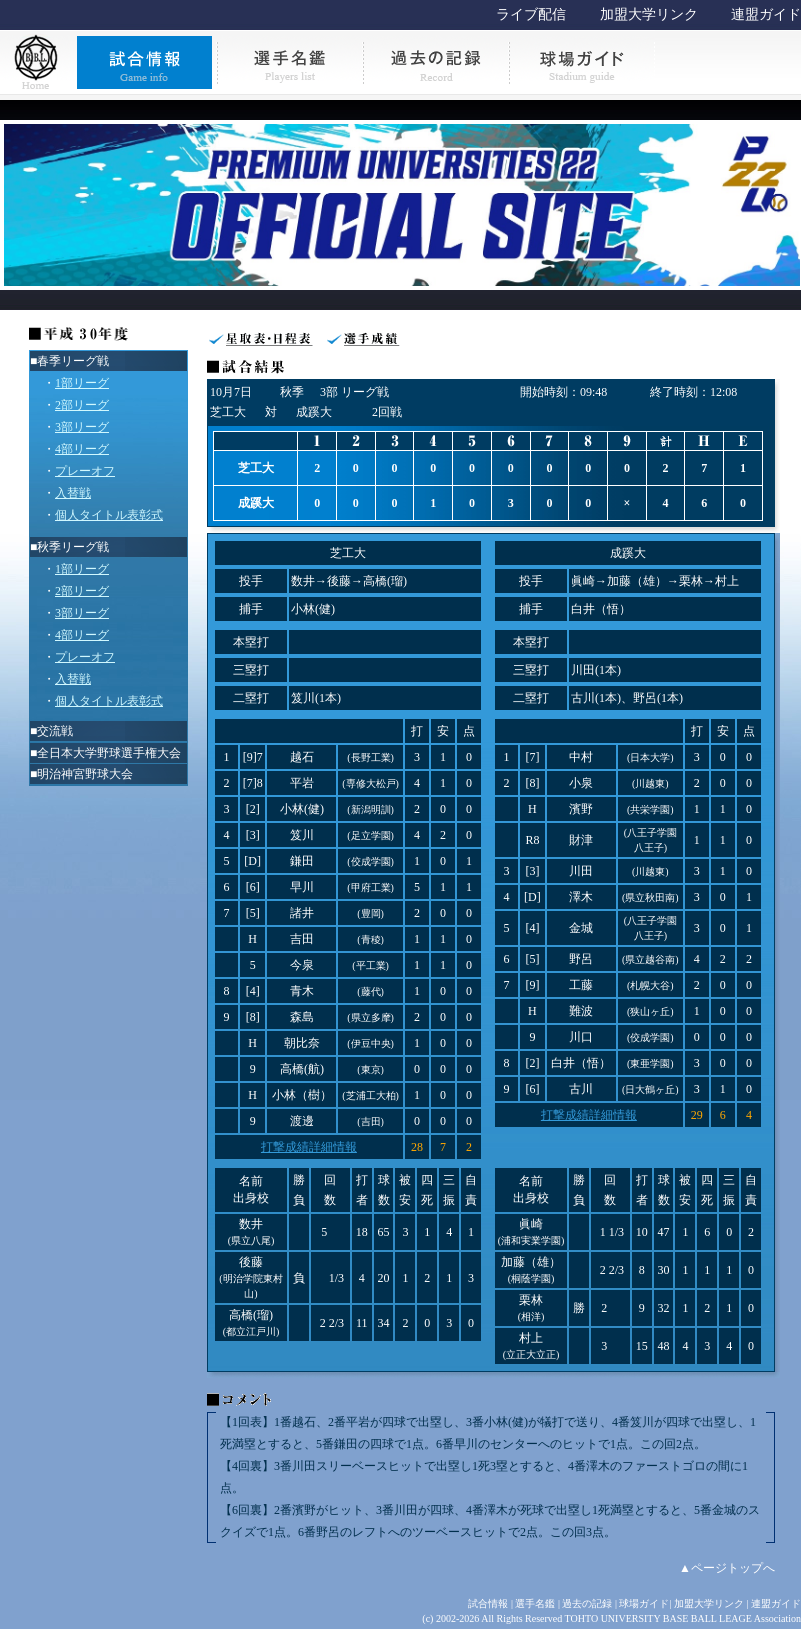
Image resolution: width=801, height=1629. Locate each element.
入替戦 (73, 493)
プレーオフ (85, 471)
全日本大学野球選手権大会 (109, 753)
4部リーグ (82, 449)
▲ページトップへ (727, 1568)
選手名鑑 (535, 1603)
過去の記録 (587, 1603)
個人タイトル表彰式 (109, 515)
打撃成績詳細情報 (309, 1147)
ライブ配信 (531, 14)
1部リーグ (82, 383)
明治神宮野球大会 (85, 774)
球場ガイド (644, 1603)
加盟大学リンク (649, 14)
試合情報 (488, 1603)
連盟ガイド (766, 14)
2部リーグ (82, 405)
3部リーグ (82, 427)
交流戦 (55, 731)
